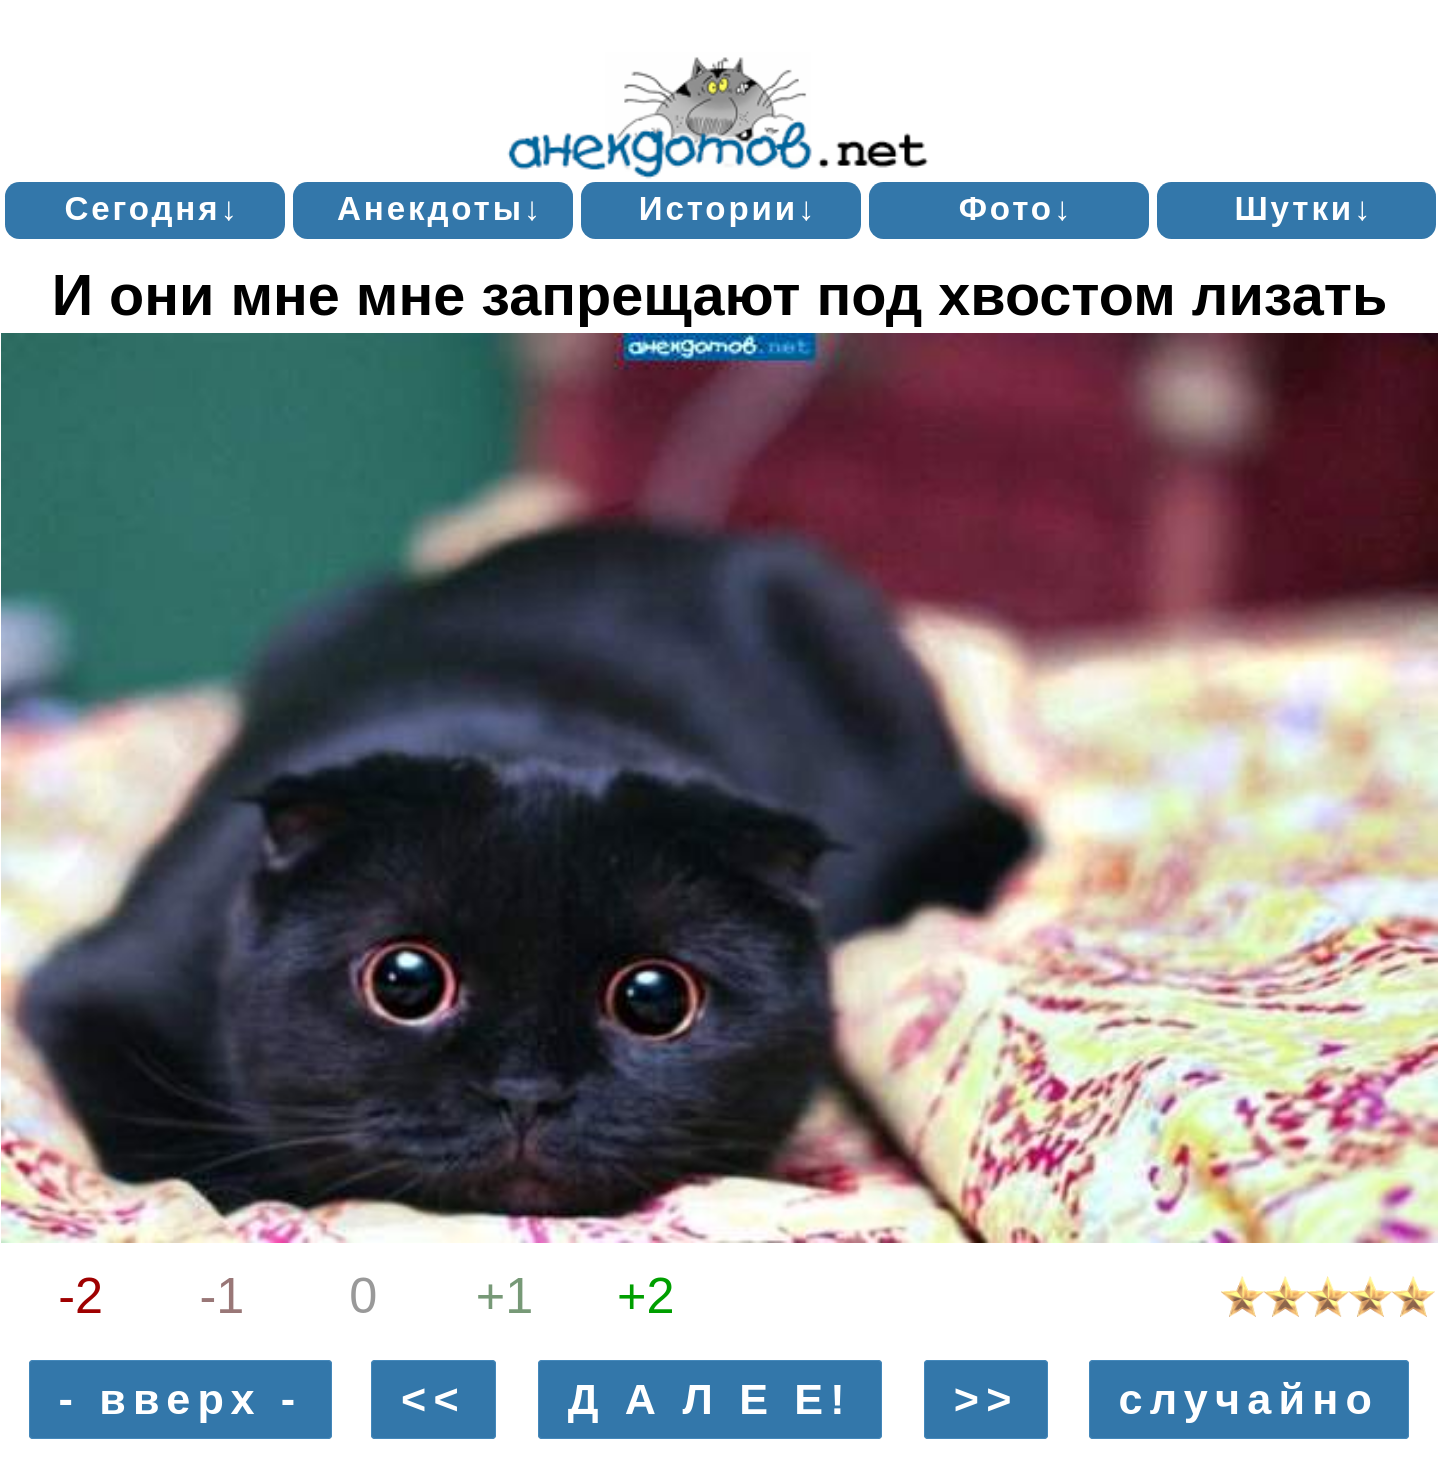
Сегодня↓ (151, 208)
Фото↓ (1016, 208)
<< (433, 1399)
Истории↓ (728, 208)
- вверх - (181, 1399)
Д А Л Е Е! (710, 1399)
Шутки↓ (1303, 208)
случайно (1248, 1399)
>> (986, 1399)
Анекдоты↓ (440, 208)
